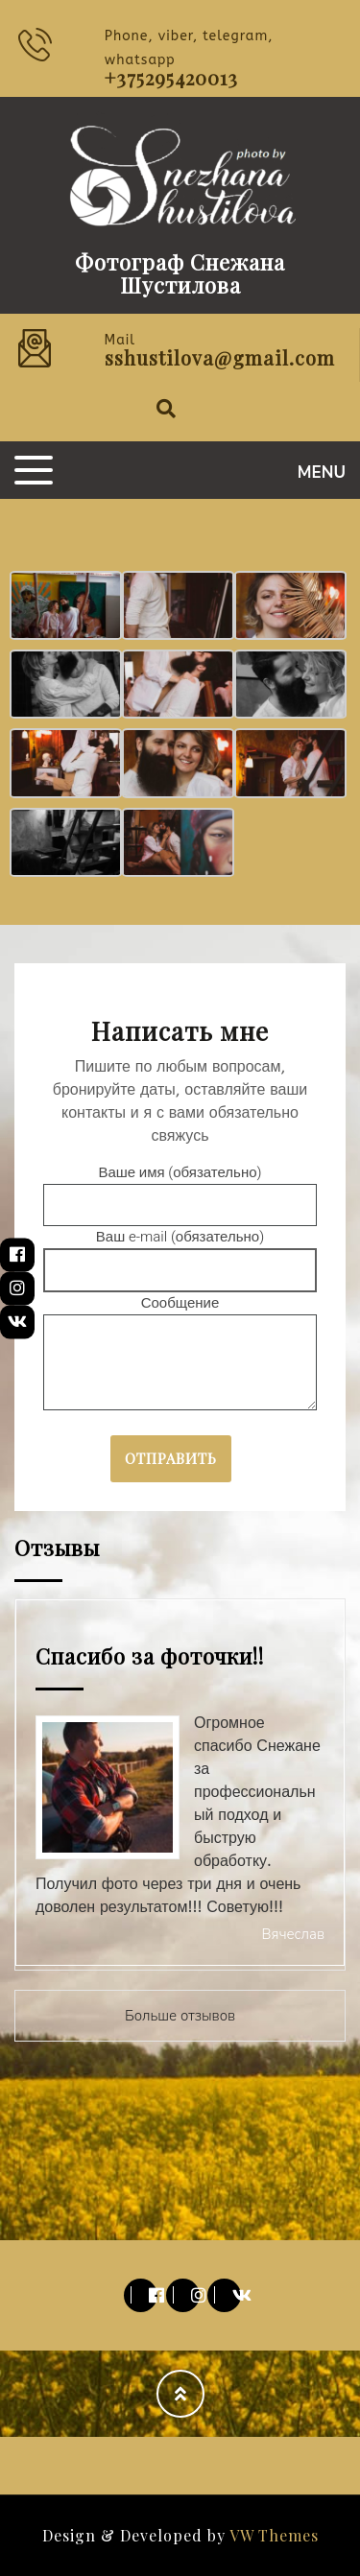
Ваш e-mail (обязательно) (180, 1253)
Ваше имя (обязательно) (180, 1189)
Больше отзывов (180, 2015)
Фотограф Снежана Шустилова (180, 273)
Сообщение (180, 1354)
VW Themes (272, 2535)
